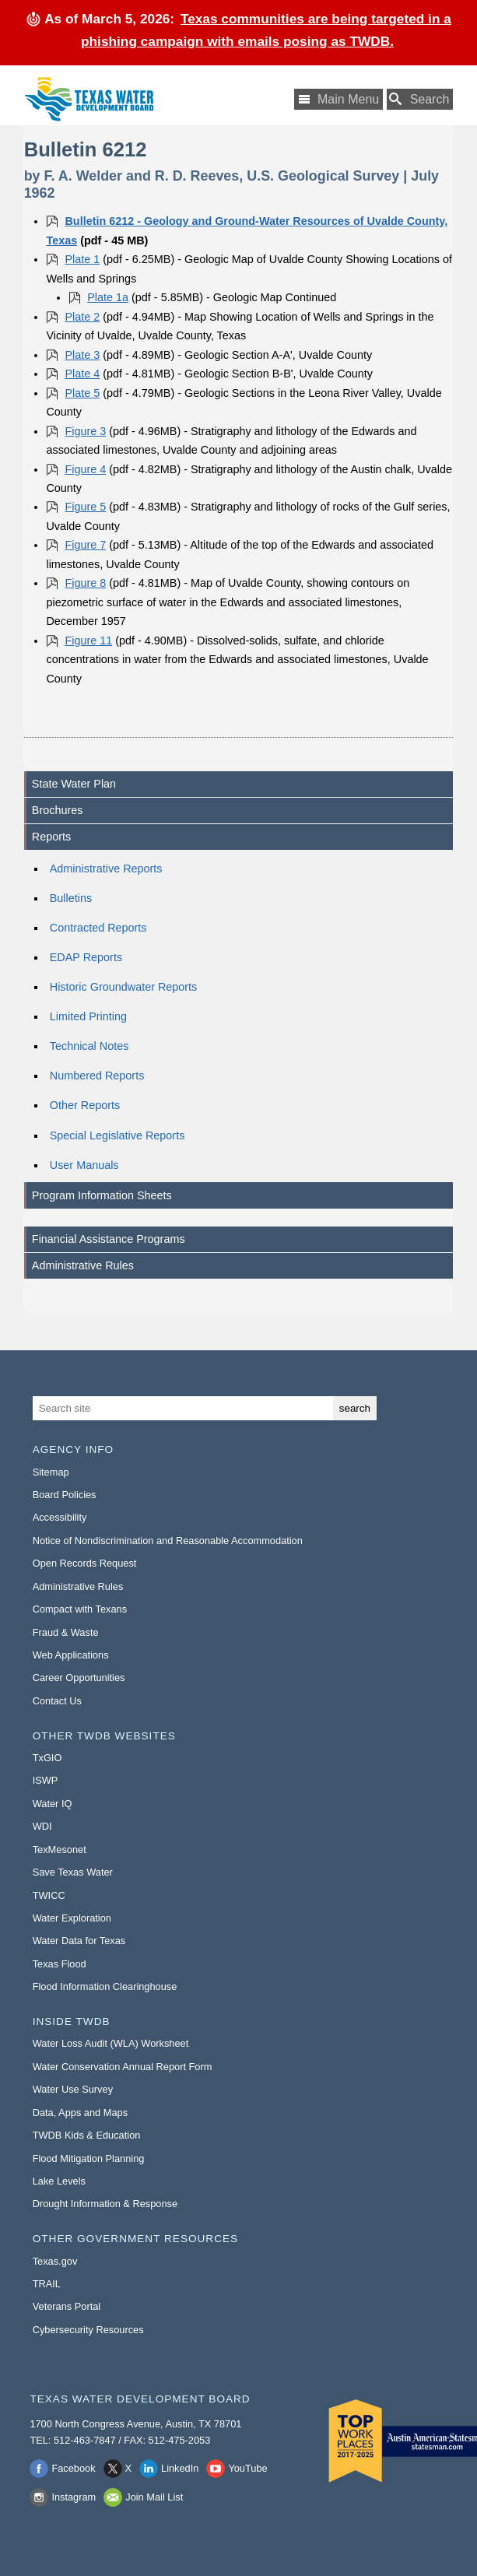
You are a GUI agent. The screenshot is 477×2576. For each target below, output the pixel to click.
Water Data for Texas (79, 1940)
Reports (51, 836)
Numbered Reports (97, 1075)
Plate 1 (82, 259)
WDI (42, 1826)
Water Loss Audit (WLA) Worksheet (111, 2043)
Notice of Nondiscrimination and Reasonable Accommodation (168, 1540)
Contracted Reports (98, 927)
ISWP (45, 1780)
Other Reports (85, 1105)
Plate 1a (107, 297)
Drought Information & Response (105, 2203)
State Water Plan (74, 783)
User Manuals (84, 1165)
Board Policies (64, 1494)
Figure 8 (85, 583)
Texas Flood (59, 1964)
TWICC (49, 1895)
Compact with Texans (80, 1609)
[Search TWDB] (420, 99)
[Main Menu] (338, 99)
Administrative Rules (83, 1265)
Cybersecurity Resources (88, 2330)
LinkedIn (179, 2468)
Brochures (57, 810)
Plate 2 (82, 317)
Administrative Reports (106, 868)
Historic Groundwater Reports (124, 987)
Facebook (73, 2468)
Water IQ (52, 1803)
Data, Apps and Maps (80, 2112)
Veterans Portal (67, 2306)
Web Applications (71, 1655)
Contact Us (57, 1701)
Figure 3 (85, 431)
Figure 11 (88, 640)
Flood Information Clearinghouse (105, 1986)
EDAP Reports (86, 957)
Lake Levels (59, 2181)
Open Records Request (85, 1563)
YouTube (247, 2468)
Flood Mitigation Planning (89, 2158)
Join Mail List (154, 2497)
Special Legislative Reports (117, 1135)
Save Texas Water (73, 1872)
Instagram (73, 2497)
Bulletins (71, 898)
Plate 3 (82, 355)
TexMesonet (59, 1849)
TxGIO (47, 1758)
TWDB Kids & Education (87, 2135)
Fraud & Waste (66, 1632)
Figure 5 (85, 506)
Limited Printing (88, 1016)
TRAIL (47, 2284)
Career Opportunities (79, 1677)
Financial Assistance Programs (108, 1239)
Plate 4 (82, 373)
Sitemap (51, 1472)
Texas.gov (55, 2261)
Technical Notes (89, 1046)
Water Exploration (72, 1918)
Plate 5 (82, 393)
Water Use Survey (73, 2089)
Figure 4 (85, 469)
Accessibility (60, 1517)
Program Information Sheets (102, 1195)
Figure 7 (85, 545)
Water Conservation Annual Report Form (122, 2066)
